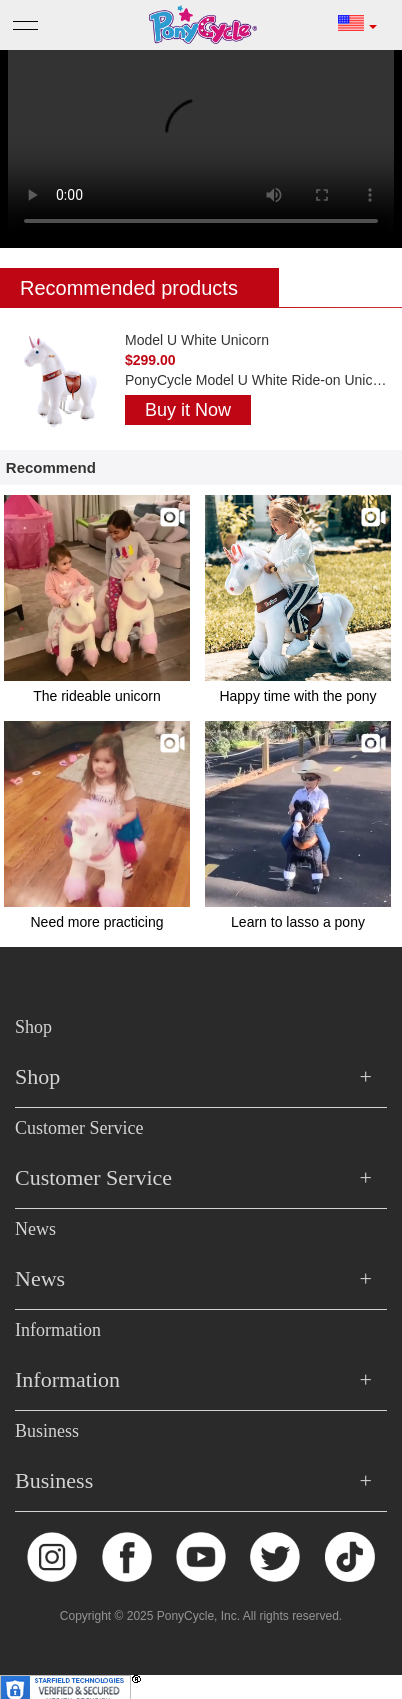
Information (58, 1330)
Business (47, 1431)
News (35, 1229)
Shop (33, 1027)
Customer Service (79, 1128)
